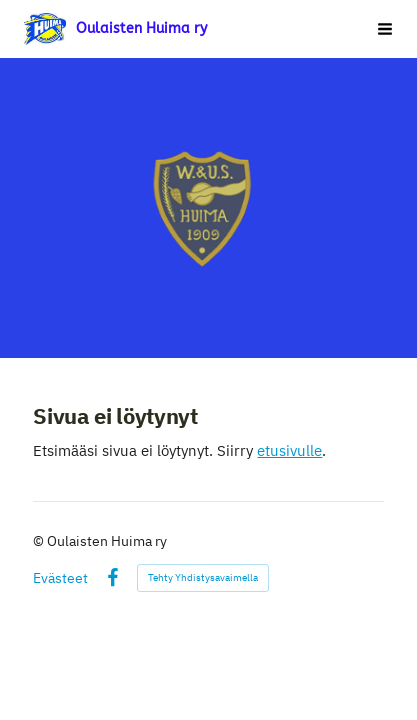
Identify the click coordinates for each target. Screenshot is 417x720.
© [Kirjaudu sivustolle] (40, 541)
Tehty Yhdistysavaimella (203, 577)
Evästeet (60, 578)
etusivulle (289, 450)
